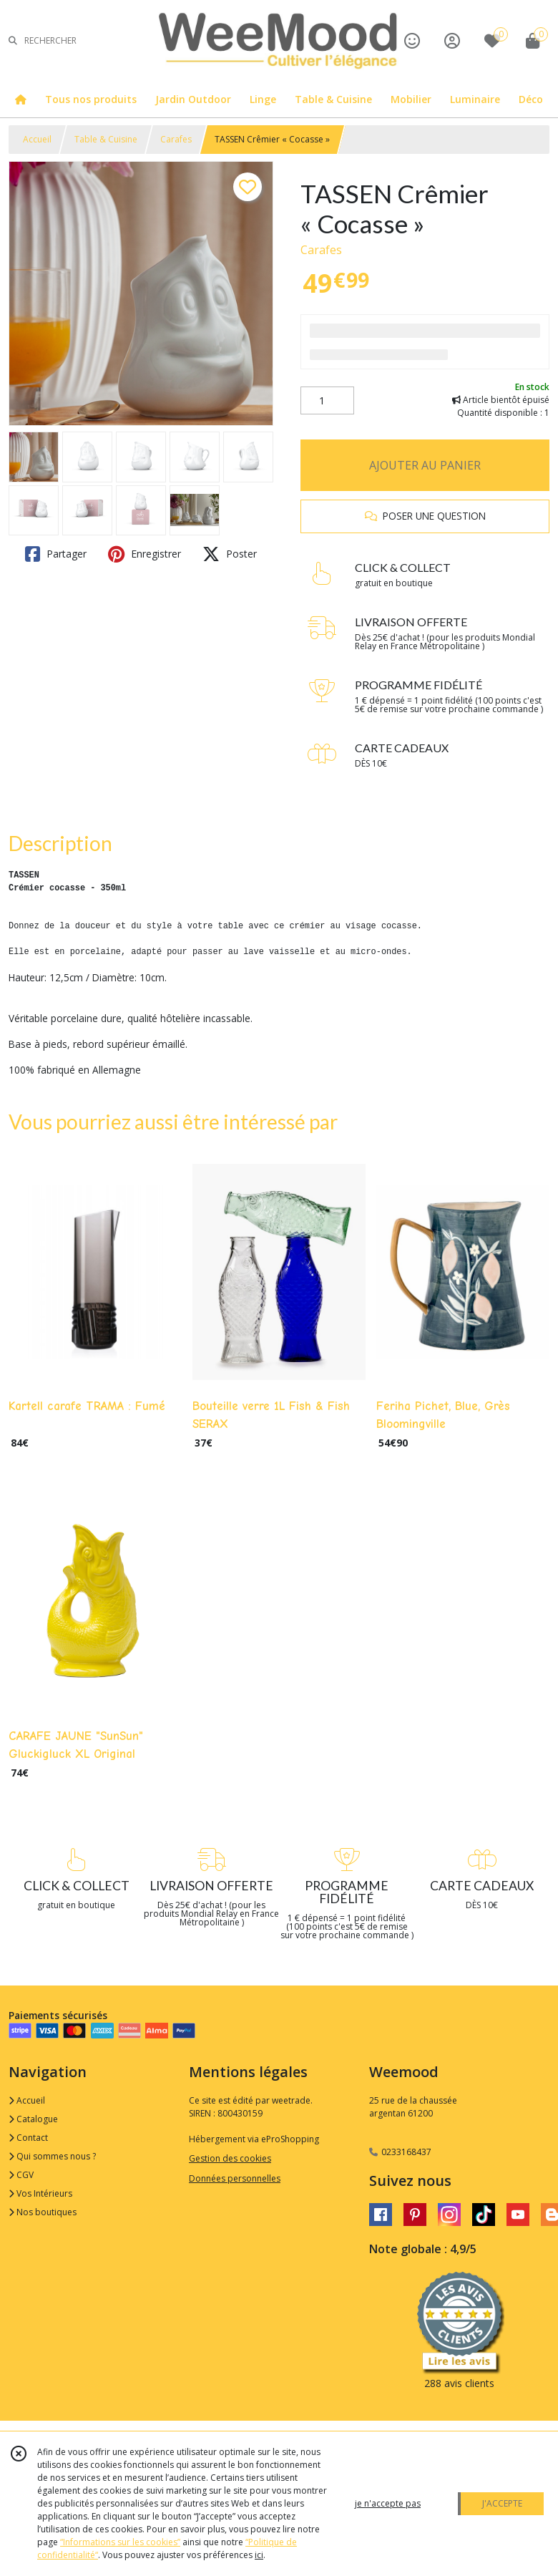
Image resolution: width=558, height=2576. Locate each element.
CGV (21, 2175)
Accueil (37, 139)
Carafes (176, 139)
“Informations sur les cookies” (120, 2542)
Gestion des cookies (230, 2158)
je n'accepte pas (388, 2503)
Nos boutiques (43, 2212)
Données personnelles (234, 2178)
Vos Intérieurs (40, 2193)
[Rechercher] (13, 40)
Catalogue (33, 2119)
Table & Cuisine (105, 139)
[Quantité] (327, 401)
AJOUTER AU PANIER (425, 465)
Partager (56, 554)
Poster (229, 554)
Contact (28, 2138)
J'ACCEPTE (502, 2503)
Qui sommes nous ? (52, 2156)
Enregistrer (144, 554)
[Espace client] (452, 40)
